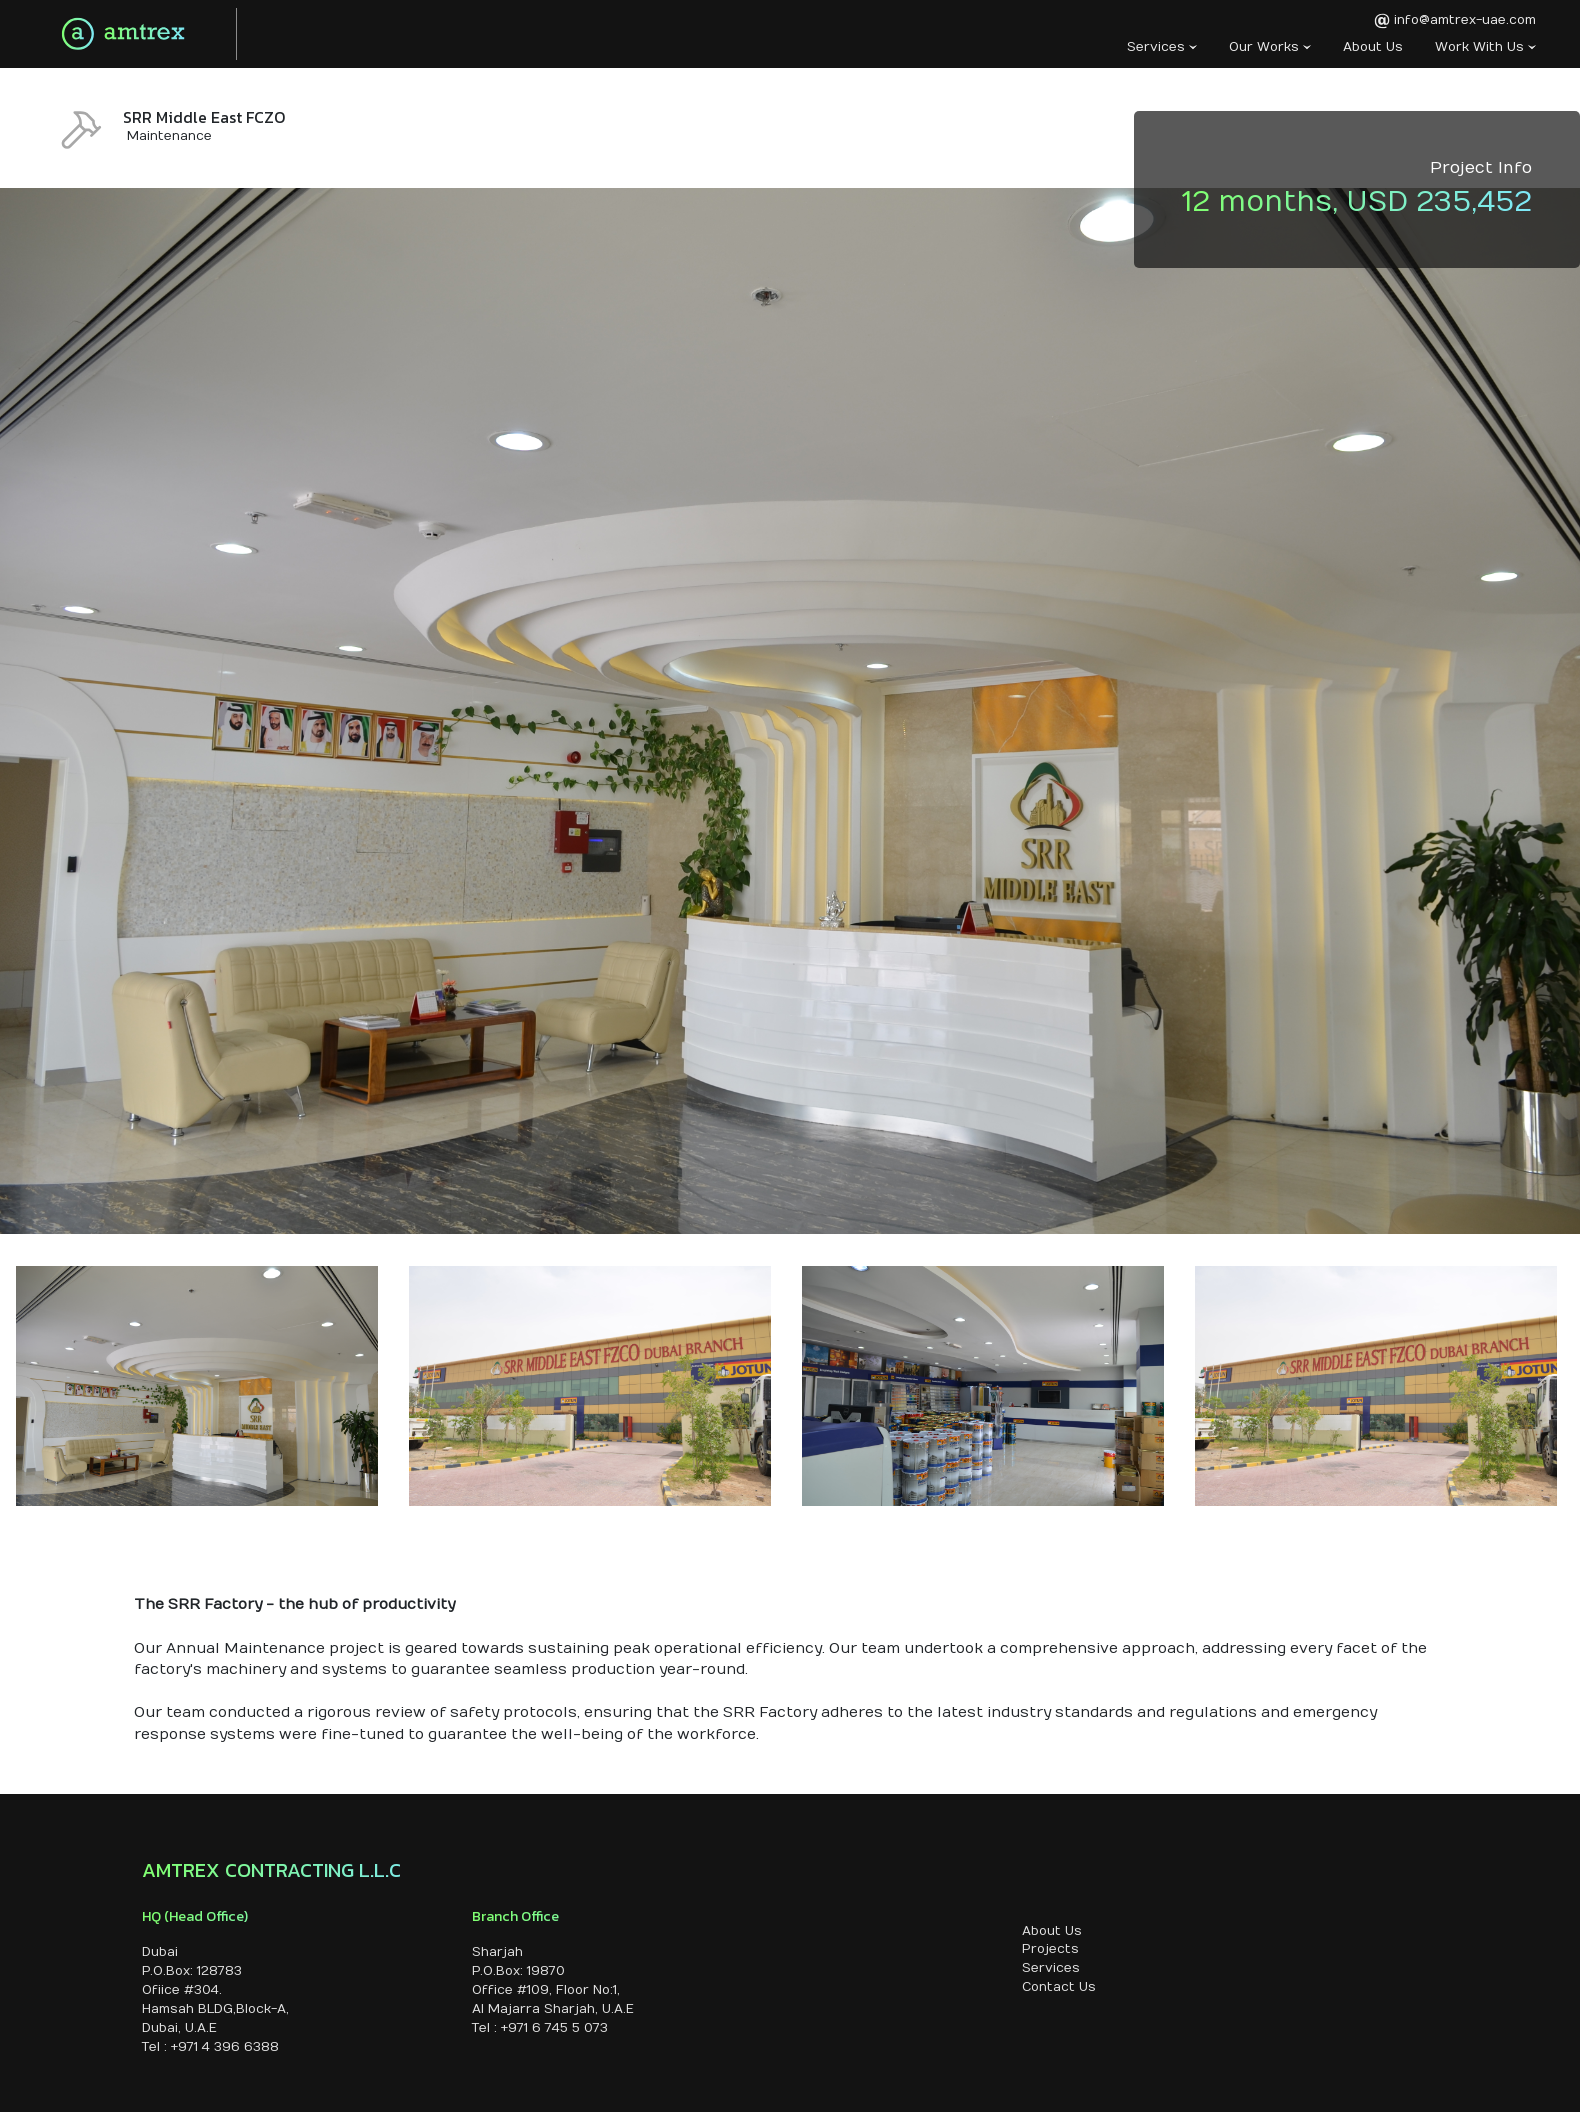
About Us (1373, 47)
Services (1162, 47)
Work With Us (1485, 47)
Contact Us (1059, 1987)
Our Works (1270, 47)
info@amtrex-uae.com (1455, 21)
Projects (1050, 1949)
